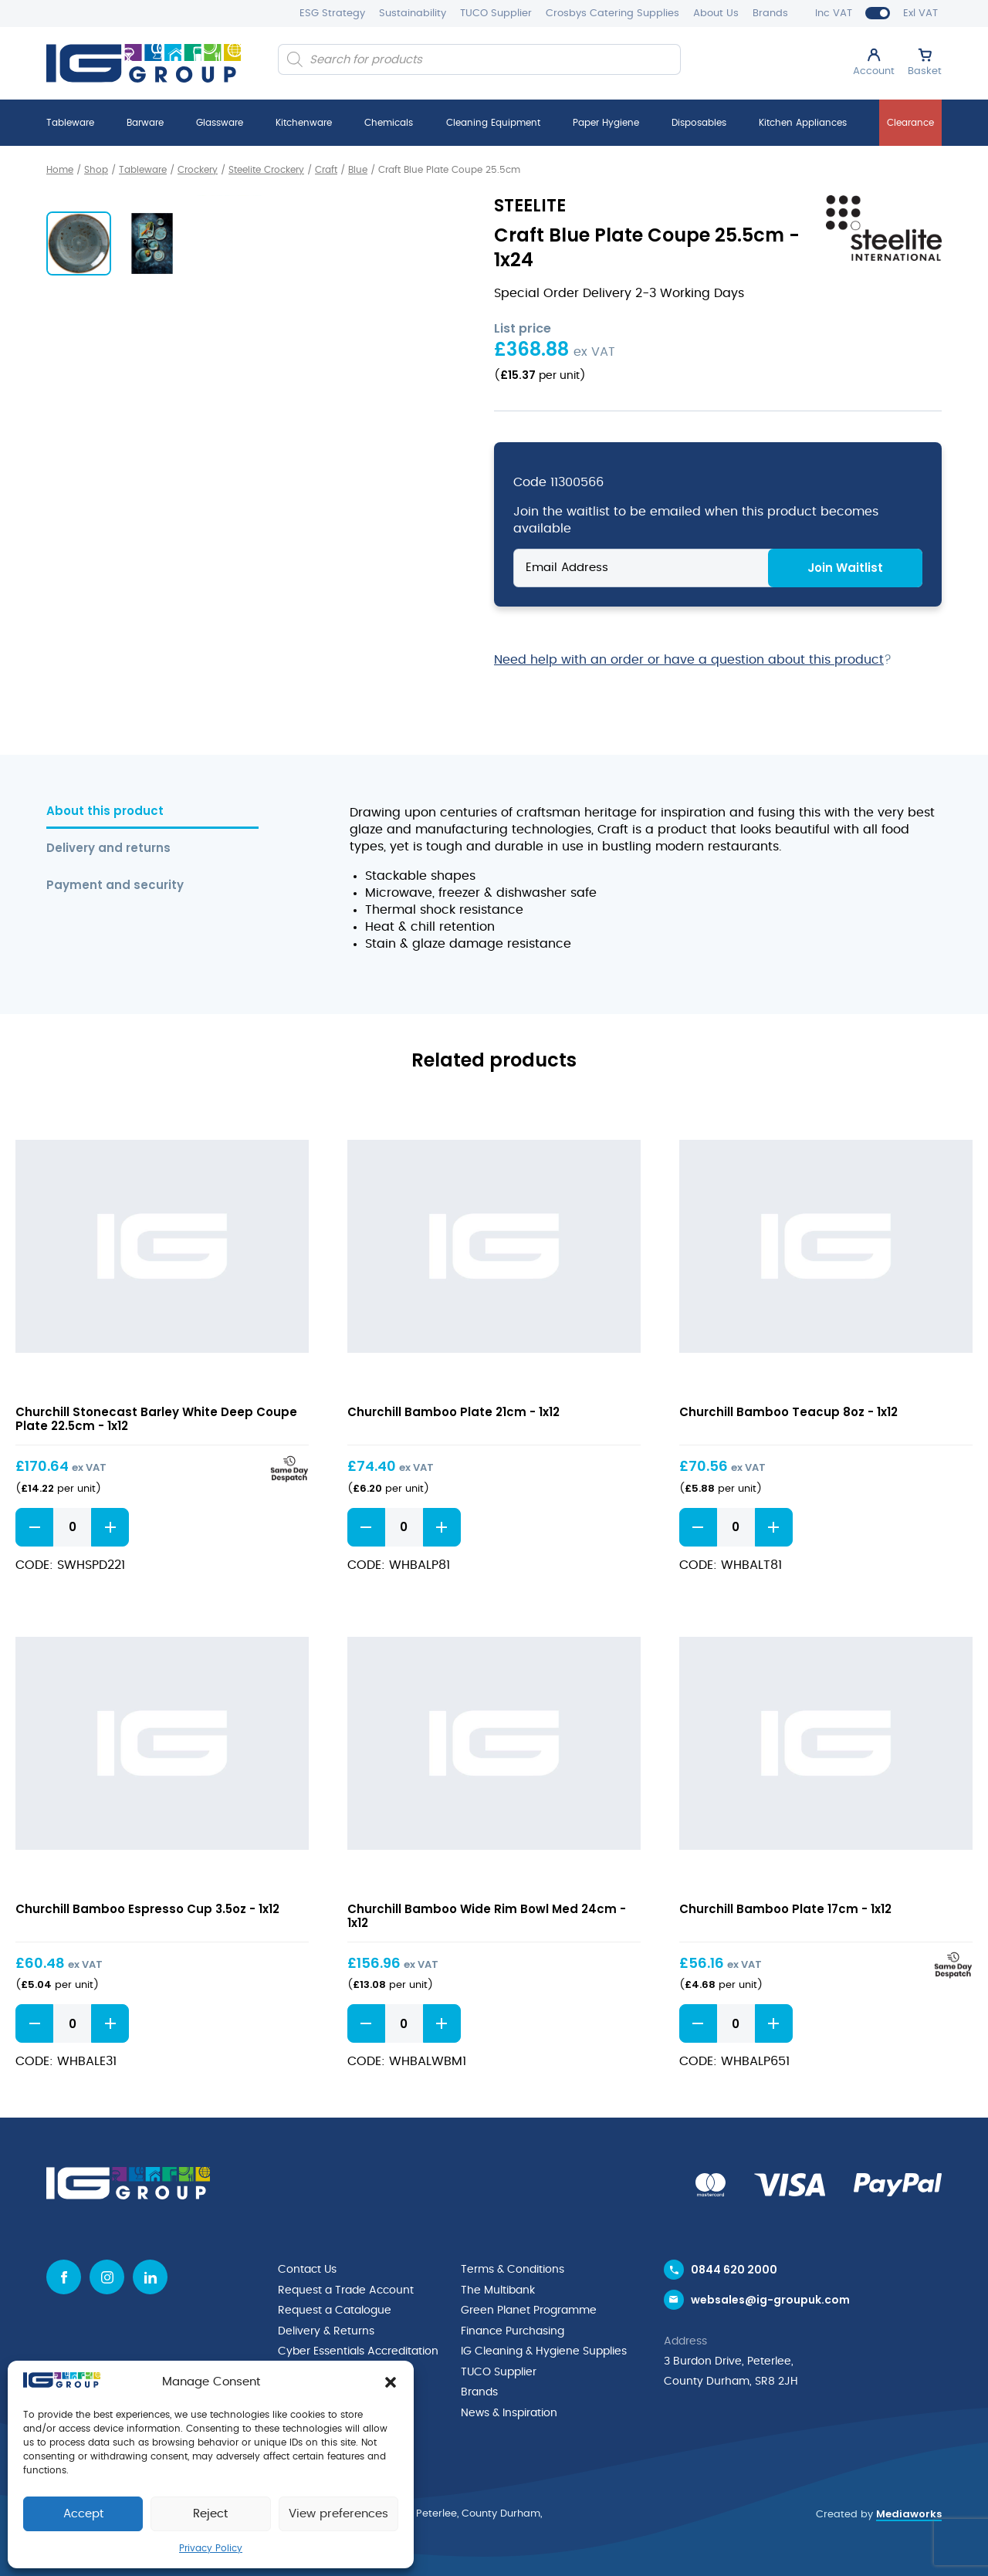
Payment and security (115, 884)
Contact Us (307, 2268)
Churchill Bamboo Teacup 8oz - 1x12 (788, 1411)
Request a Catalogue (334, 2309)
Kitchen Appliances (803, 122)
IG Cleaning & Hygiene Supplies (544, 2349)
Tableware (70, 122)
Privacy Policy (210, 2548)
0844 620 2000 (734, 2269)
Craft (326, 169)
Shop (96, 169)
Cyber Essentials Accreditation (358, 2349)
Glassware (219, 122)
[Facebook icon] (63, 2276)
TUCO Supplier (496, 13)
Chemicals (388, 122)
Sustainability (412, 13)
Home (59, 169)
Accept (83, 2514)
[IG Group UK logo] (143, 63)
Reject (210, 2514)
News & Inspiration (509, 2409)
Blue (357, 169)
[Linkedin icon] (150, 2276)
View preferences (338, 2514)
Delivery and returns (108, 847)
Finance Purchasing (512, 2329)
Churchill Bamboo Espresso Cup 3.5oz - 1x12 (147, 1908)
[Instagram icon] (107, 2276)
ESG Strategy (332, 13)
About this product (105, 810)
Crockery (198, 169)
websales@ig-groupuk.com (770, 2299)
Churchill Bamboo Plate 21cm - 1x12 (453, 1411)
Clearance (910, 122)
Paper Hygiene (606, 122)
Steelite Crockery (266, 169)
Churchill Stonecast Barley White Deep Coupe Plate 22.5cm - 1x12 (156, 1418)
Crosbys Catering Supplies (612, 13)
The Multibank (498, 2289)
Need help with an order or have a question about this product (689, 659)
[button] (390, 2382)
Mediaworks (909, 2509)
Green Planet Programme (529, 2309)
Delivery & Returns (326, 2329)
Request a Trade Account (346, 2289)
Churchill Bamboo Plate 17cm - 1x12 (785, 1908)
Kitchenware (304, 122)
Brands (770, 13)
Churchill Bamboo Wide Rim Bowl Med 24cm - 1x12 (486, 1915)
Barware (145, 122)
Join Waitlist (845, 567)
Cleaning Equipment (493, 122)
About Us (716, 13)
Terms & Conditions (512, 2268)
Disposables (699, 122)
